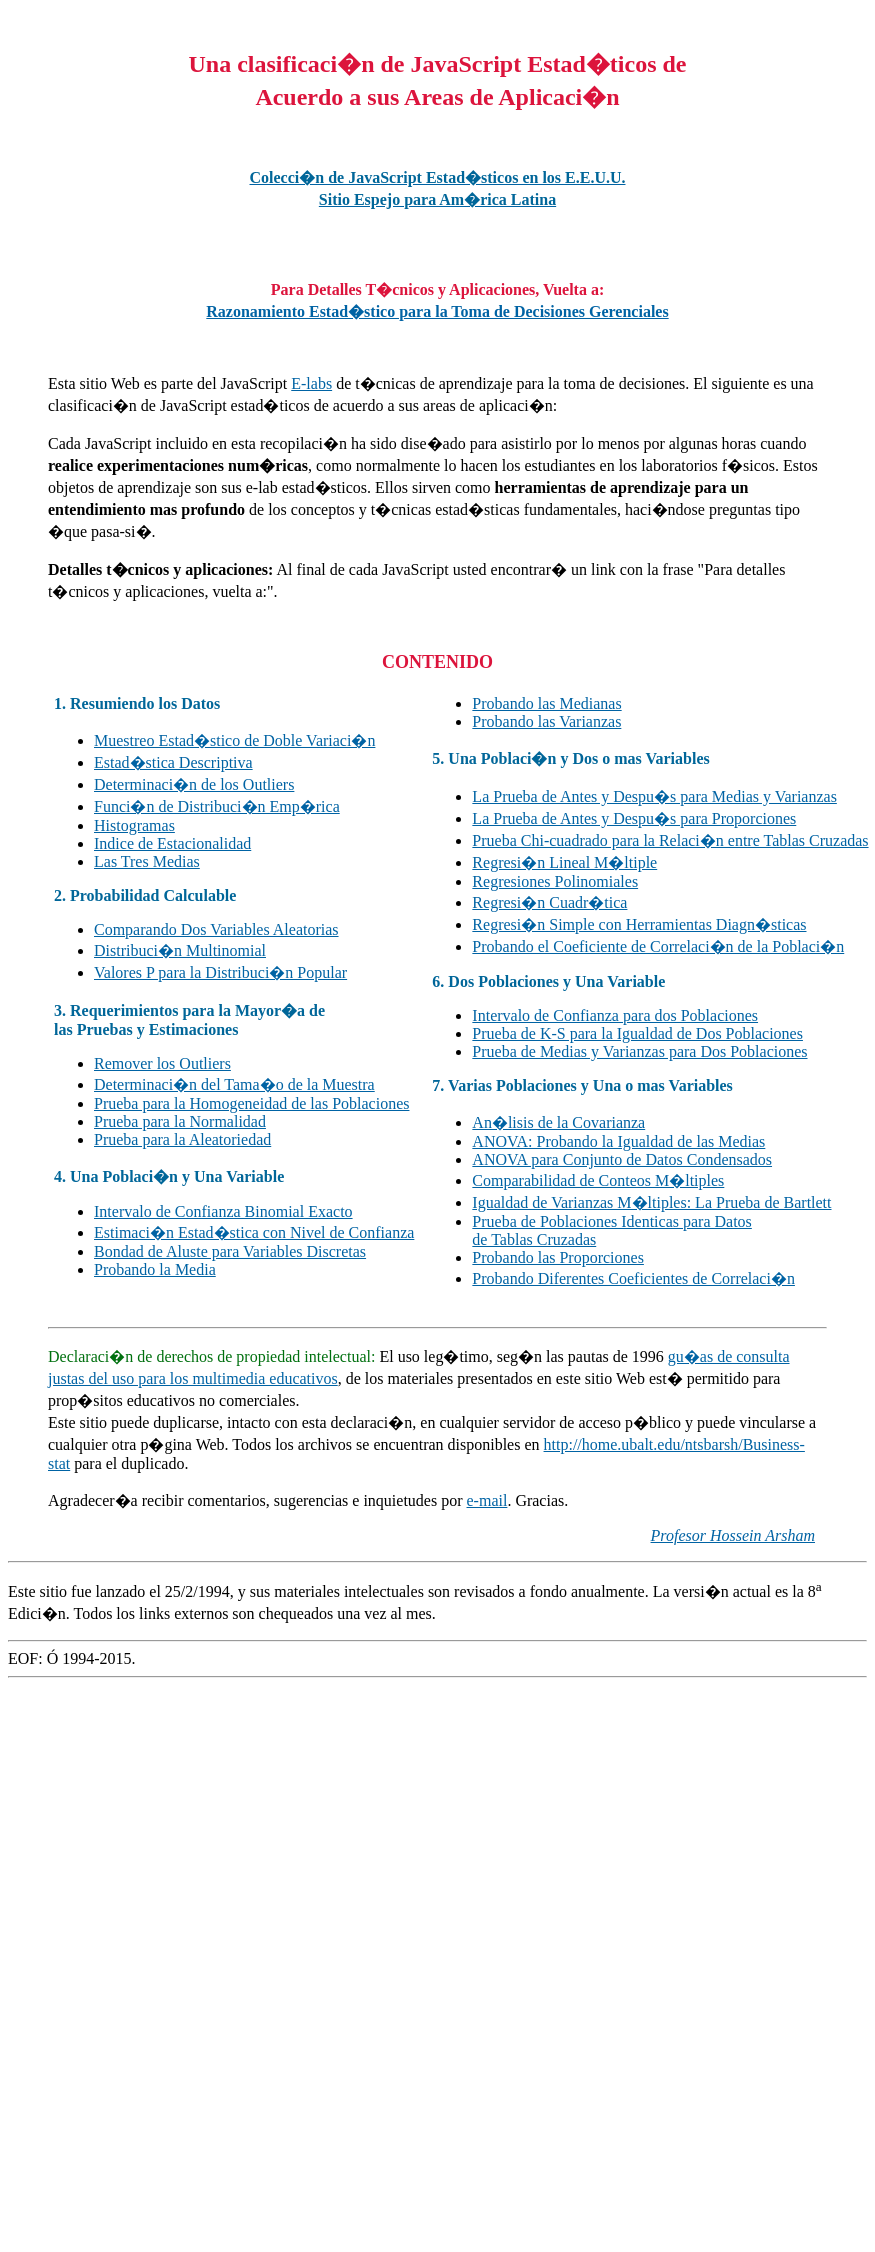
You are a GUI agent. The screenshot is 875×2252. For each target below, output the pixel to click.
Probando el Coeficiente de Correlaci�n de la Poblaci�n (658, 946)
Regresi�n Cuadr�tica (549, 902)
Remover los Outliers (162, 1063)
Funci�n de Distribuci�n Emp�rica (217, 806)
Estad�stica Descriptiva (173, 762)
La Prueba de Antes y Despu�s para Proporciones (634, 818)
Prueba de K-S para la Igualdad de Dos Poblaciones (637, 1033)
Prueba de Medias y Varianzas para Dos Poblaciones (639, 1051)
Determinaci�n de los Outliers (194, 784)
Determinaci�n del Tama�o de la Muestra (234, 1084)
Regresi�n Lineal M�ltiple (564, 862)
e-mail (487, 1500)
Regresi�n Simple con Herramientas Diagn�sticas (639, 924)
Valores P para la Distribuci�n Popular (220, 972)
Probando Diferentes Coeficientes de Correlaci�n (633, 1278)
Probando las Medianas (546, 703)
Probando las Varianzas (546, 721)
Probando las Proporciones (558, 1257)
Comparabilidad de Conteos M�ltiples (598, 1180)
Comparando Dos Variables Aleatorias (216, 929)
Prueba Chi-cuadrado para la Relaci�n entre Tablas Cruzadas (670, 840)
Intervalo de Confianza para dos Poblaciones (615, 1015)
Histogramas (134, 825)
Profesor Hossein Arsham (733, 1535)
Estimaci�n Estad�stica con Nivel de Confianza (254, 1232)
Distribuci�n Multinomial (180, 950)
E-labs (311, 383)
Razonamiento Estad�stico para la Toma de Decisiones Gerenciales (437, 311)
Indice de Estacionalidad (172, 843)
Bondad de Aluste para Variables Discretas (230, 1251)
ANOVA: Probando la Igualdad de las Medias (618, 1141)
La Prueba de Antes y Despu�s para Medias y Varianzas (654, 796)
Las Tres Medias (147, 861)
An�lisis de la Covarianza (558, 1122)
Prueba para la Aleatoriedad (182, 1139)
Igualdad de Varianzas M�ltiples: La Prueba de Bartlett (651, 1202)
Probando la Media (155, 1269)
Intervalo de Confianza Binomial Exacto (223, 1211)
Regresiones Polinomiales (555, 881)
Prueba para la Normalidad (180, 1121)
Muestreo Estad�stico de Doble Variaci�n (234, 740)
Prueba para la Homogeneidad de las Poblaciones (251, 1103)
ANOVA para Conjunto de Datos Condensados (622, 1159)
